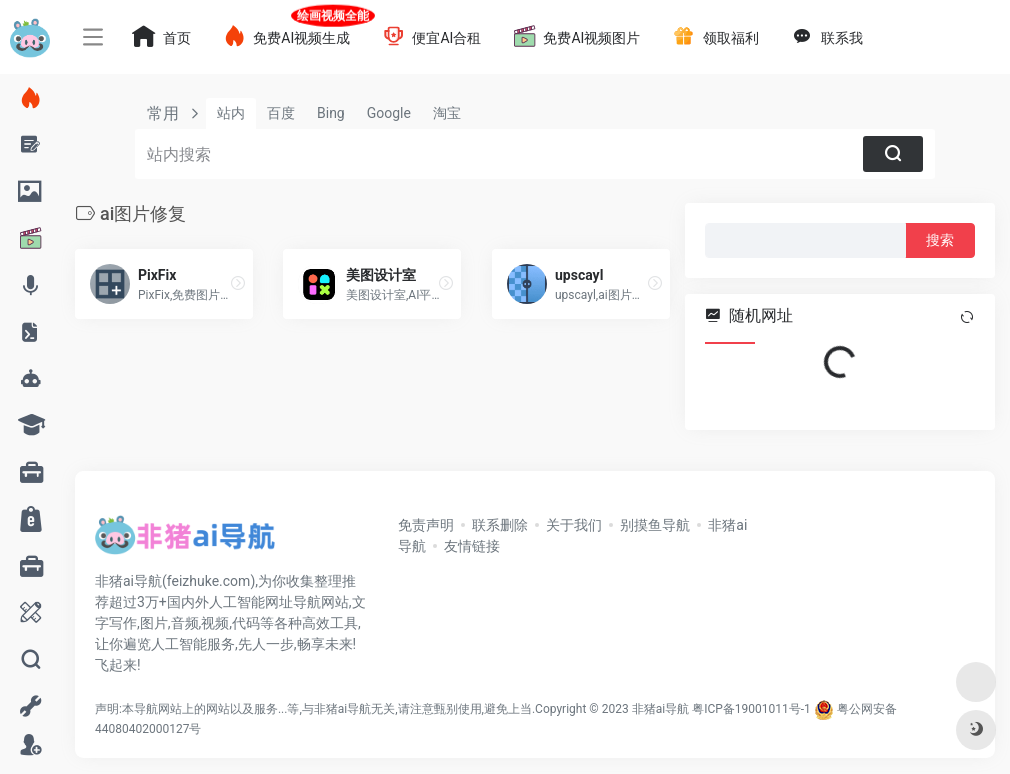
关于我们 (574, 525)
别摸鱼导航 (655, 525)
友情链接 (472, 546)
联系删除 (500, 525)
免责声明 (426, 525)
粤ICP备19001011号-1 (751, 709)
